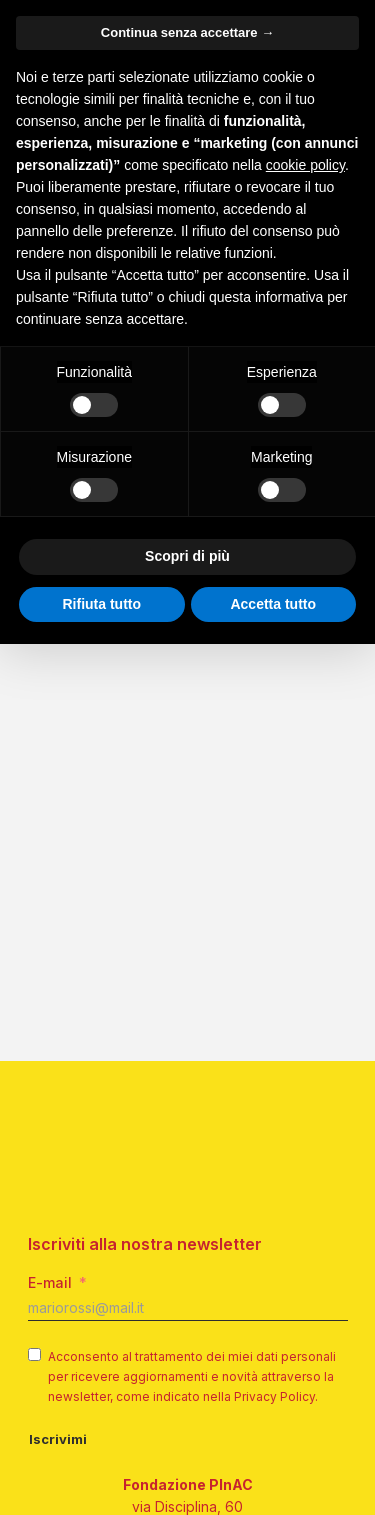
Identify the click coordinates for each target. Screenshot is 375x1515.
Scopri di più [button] (187, 556)
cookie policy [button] (305, 165)
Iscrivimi (58, 1332)
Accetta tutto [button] (273, 604)
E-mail (50, 1175)
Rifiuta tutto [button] (101, 604)
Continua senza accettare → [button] (187, 32)
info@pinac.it (187, 1489)
